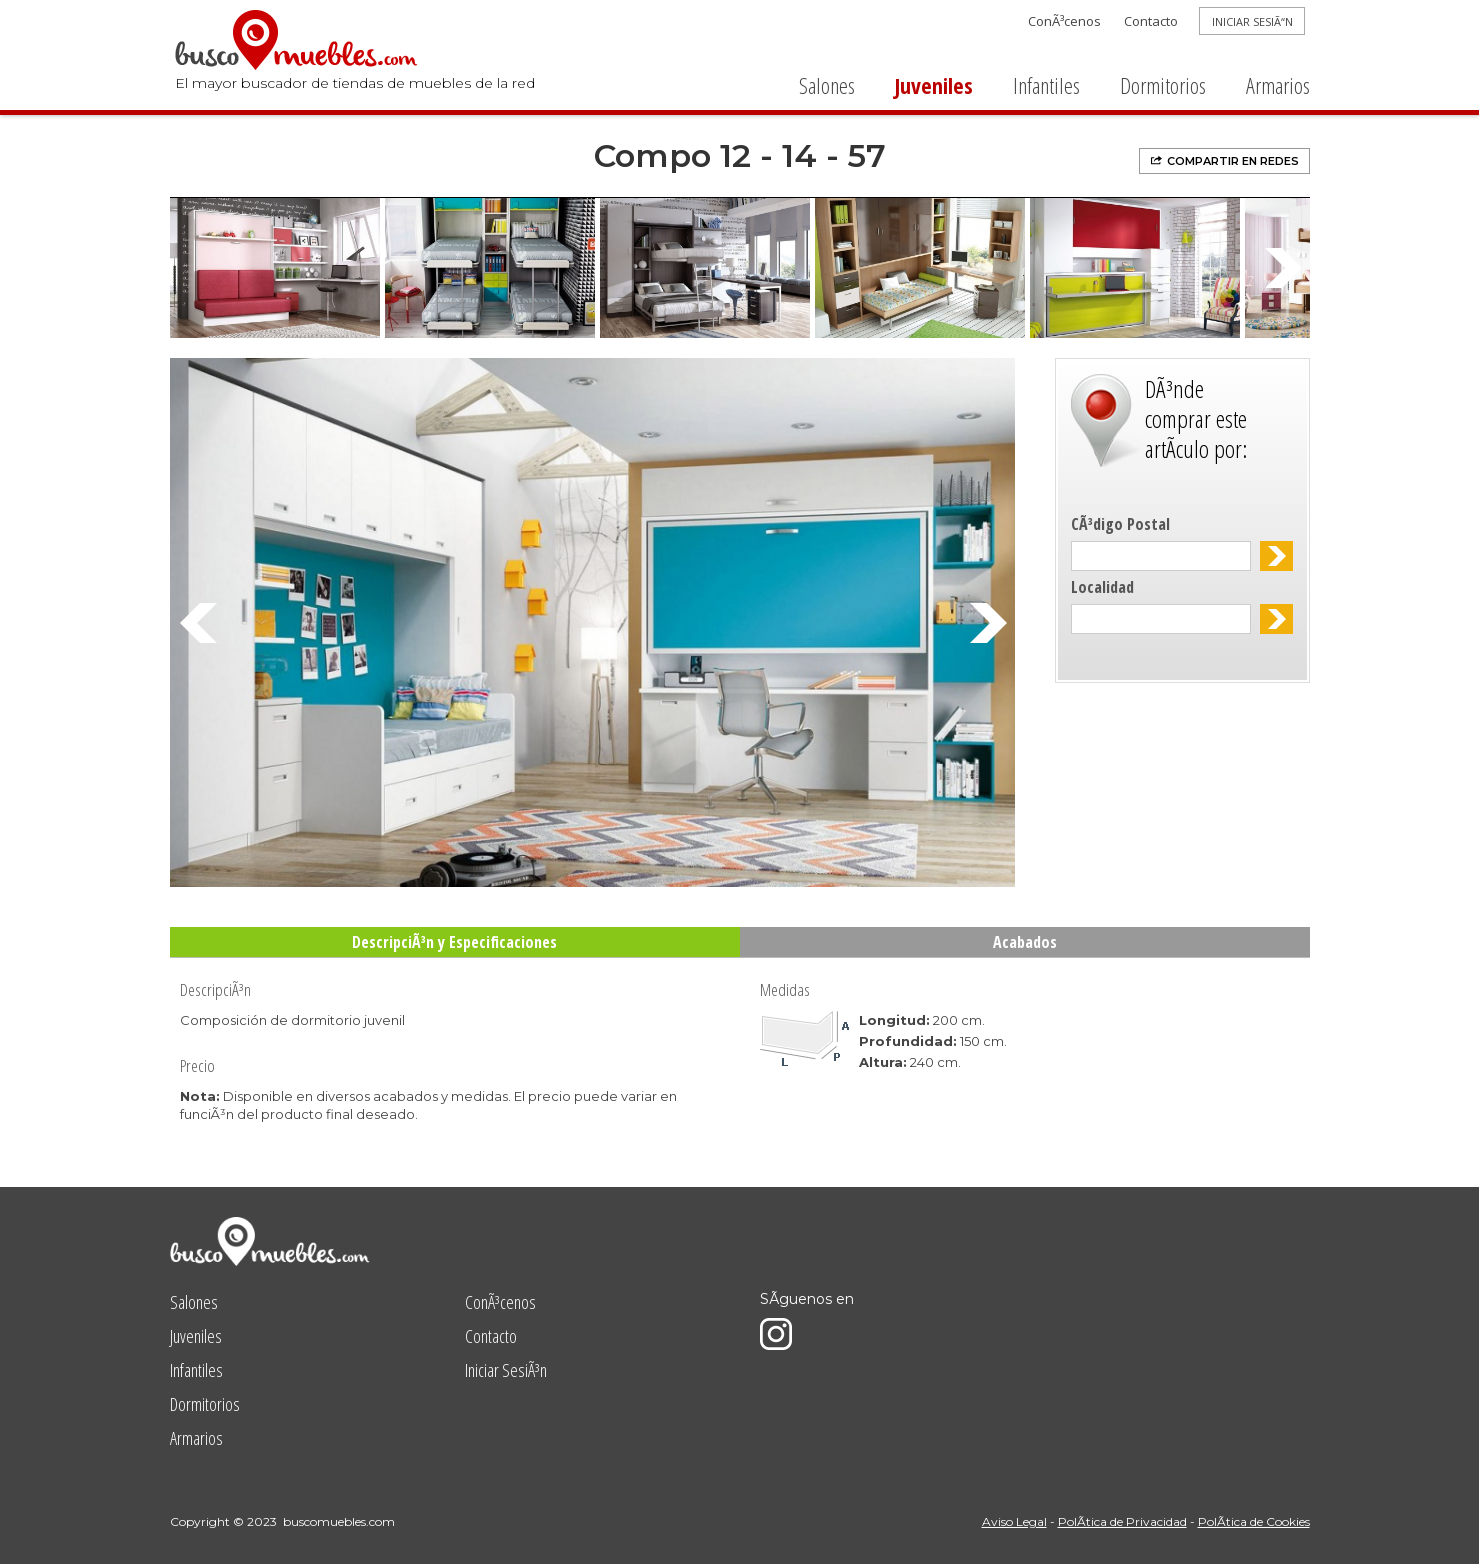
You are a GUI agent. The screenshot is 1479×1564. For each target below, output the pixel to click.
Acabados (1025, 942)
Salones (827, 85)
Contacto (1151, 21)
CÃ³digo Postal (1120, 524)
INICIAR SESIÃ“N (1252, 21)
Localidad (1102, 587)
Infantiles (1046, 85)
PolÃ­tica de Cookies (1254, 1521)
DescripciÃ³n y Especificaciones (454, 942)
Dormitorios (1163, 85)
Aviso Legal (1014, 1521)
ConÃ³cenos (1064, 21)
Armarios (1278, 85)
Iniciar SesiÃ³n (506, 1370)
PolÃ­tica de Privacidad (1122, 1521)
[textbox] (1161, 556)
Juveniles (934, 85)
